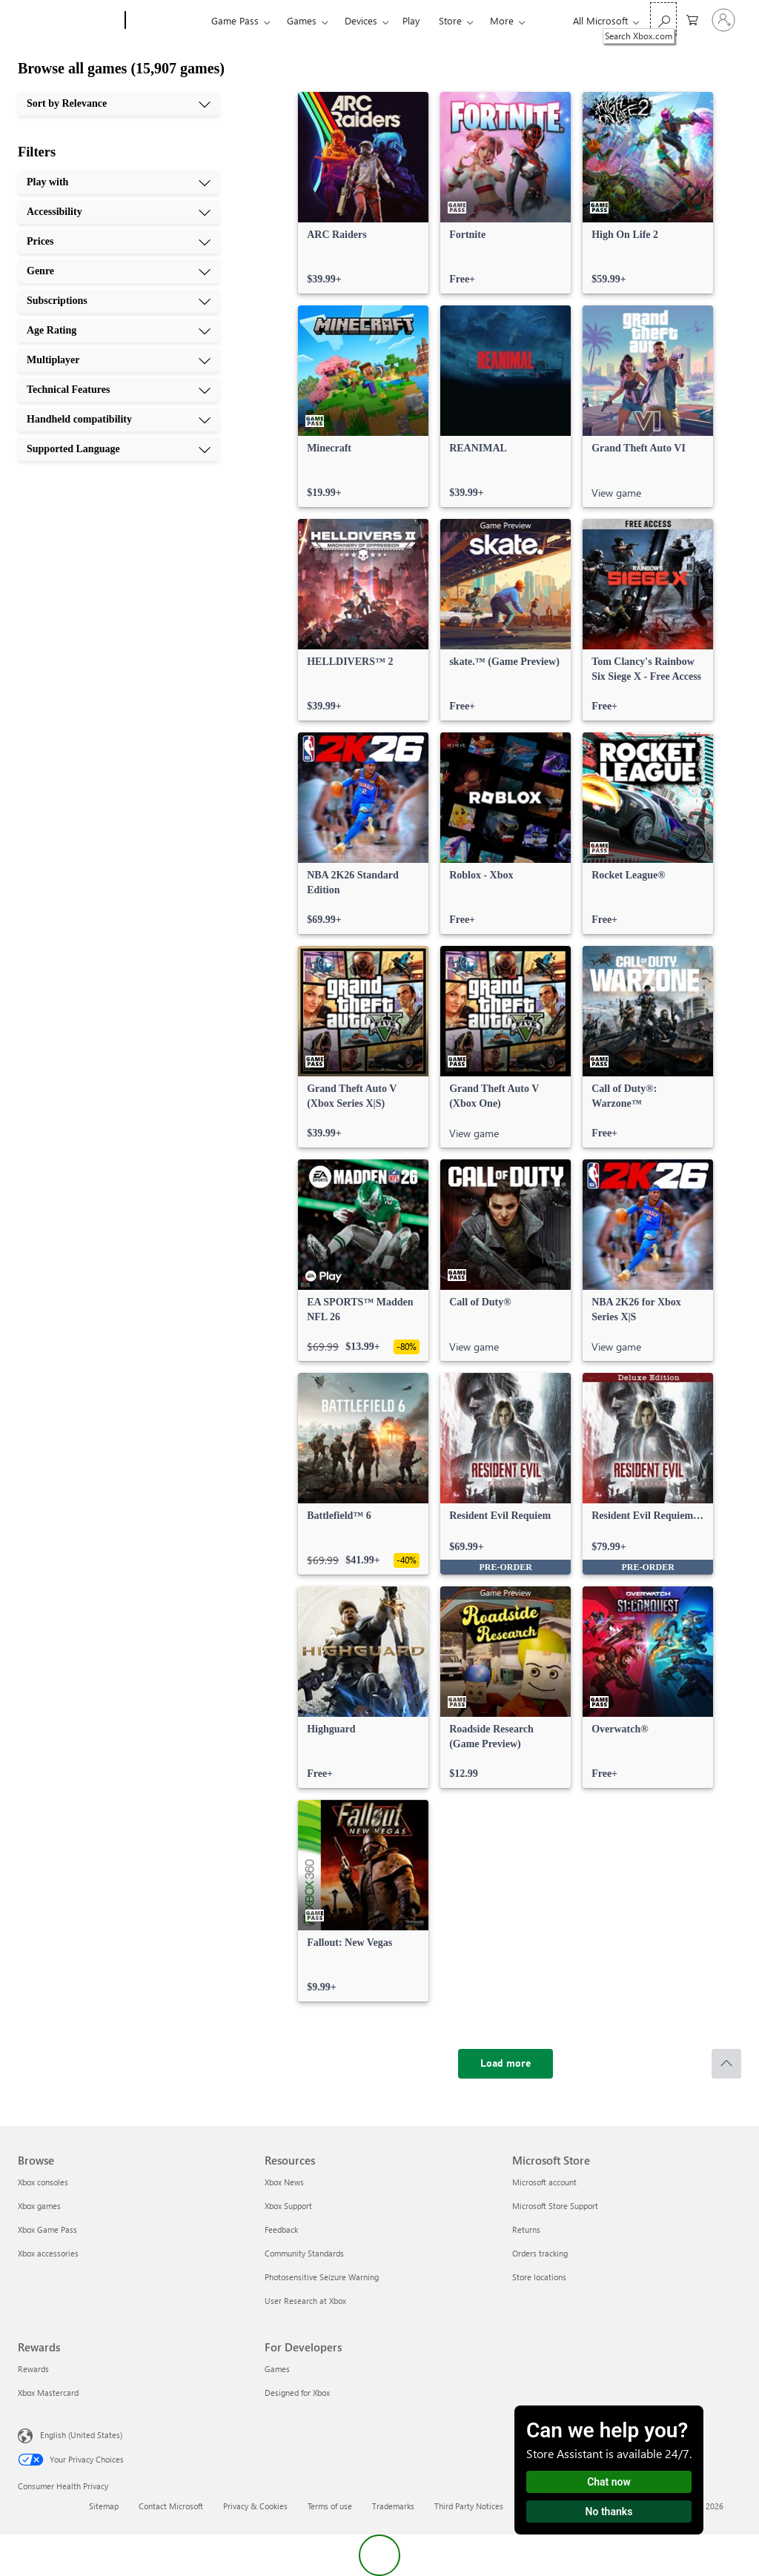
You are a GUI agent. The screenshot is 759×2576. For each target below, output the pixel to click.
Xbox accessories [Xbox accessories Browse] (48, 2253)
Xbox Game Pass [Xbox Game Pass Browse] (47, 2229)
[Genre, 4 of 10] (118, 271)
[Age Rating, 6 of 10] (118, 330)
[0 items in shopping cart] (692, 18)
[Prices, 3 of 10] (118, 242)
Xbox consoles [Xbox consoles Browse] (43, 2182)
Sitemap (104, 2506)
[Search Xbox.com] (663, 19)
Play (411, 20)
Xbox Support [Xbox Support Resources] (288, 2206)
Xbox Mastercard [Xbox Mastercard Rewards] (48, 2392)
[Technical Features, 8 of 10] (118, 390)
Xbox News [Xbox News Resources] (284, 2182)
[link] (363, 193)
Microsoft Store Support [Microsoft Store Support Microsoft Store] (555, 2206)
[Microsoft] (68, 21)
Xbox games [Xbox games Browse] (39, 2206)
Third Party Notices (468, 2506)
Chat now (609, 2482)
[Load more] (505, 2064)
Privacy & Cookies (255, 2506)
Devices (361, 20)
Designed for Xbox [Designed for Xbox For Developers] (297, 2392)
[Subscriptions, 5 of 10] (118, 301)
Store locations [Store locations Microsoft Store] (539, 2277)
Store (450, 20)
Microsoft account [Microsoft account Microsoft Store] (544, 2182)
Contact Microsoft (171, 2506)
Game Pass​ (235, 20)
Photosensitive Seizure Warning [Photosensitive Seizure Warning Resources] (322, 2277)
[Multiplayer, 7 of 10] (118, 360)
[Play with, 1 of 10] (118, 182)
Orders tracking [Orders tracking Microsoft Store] (540, 2253)
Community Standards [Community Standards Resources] (304, 2253)
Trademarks (393, 2506)
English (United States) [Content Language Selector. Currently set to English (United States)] (81, 2435)
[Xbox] (166, 21)
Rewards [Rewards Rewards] (33, 2369)
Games (301, 20)
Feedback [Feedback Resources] (281, 2229)
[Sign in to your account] (723, 20)
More (502, 20)
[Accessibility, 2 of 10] (118, 212)
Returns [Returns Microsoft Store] (526, 2229)
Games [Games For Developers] (277, 2369)
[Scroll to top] (726, 2064)
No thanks (609, 2511)
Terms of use (330, 2506)
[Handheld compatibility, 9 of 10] (118, 419)
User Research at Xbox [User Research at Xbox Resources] (305, 2300)
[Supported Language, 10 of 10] (118, 449)
